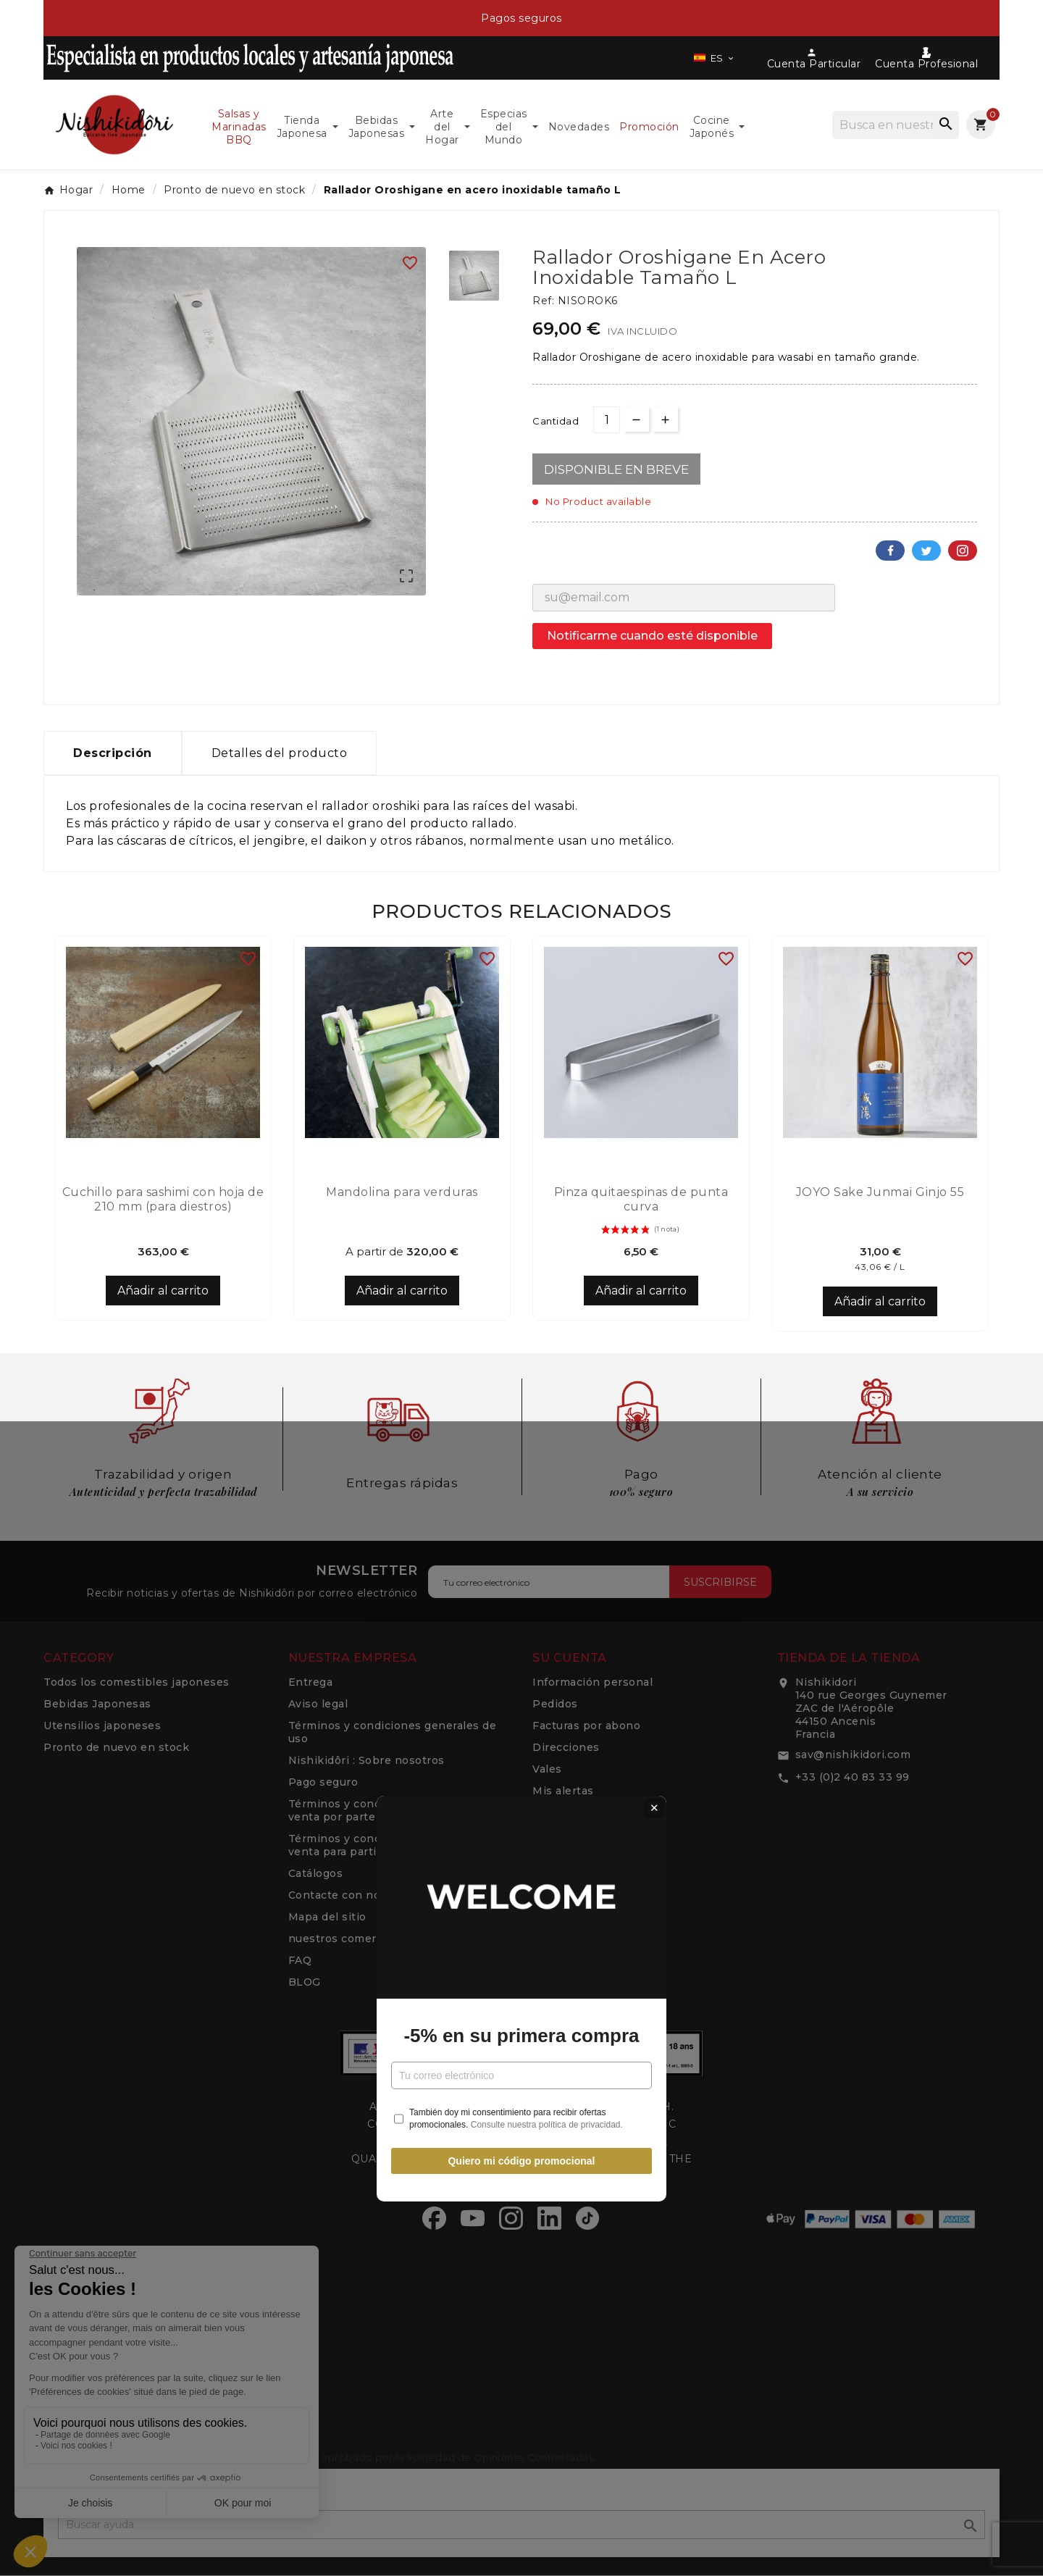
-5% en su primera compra (521, 1325)
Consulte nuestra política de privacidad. (547, 1414)
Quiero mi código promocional (521, 1450)
